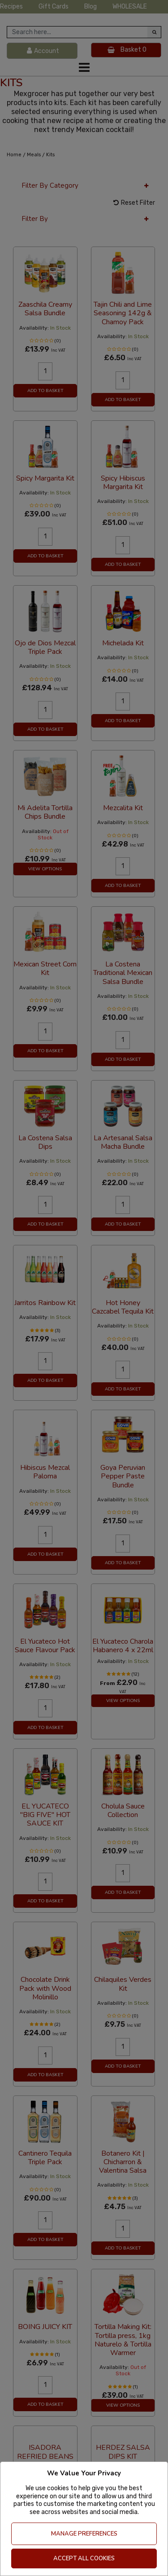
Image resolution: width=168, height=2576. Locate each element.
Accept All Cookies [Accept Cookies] (84, 2558)
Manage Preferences (84, 2534)
